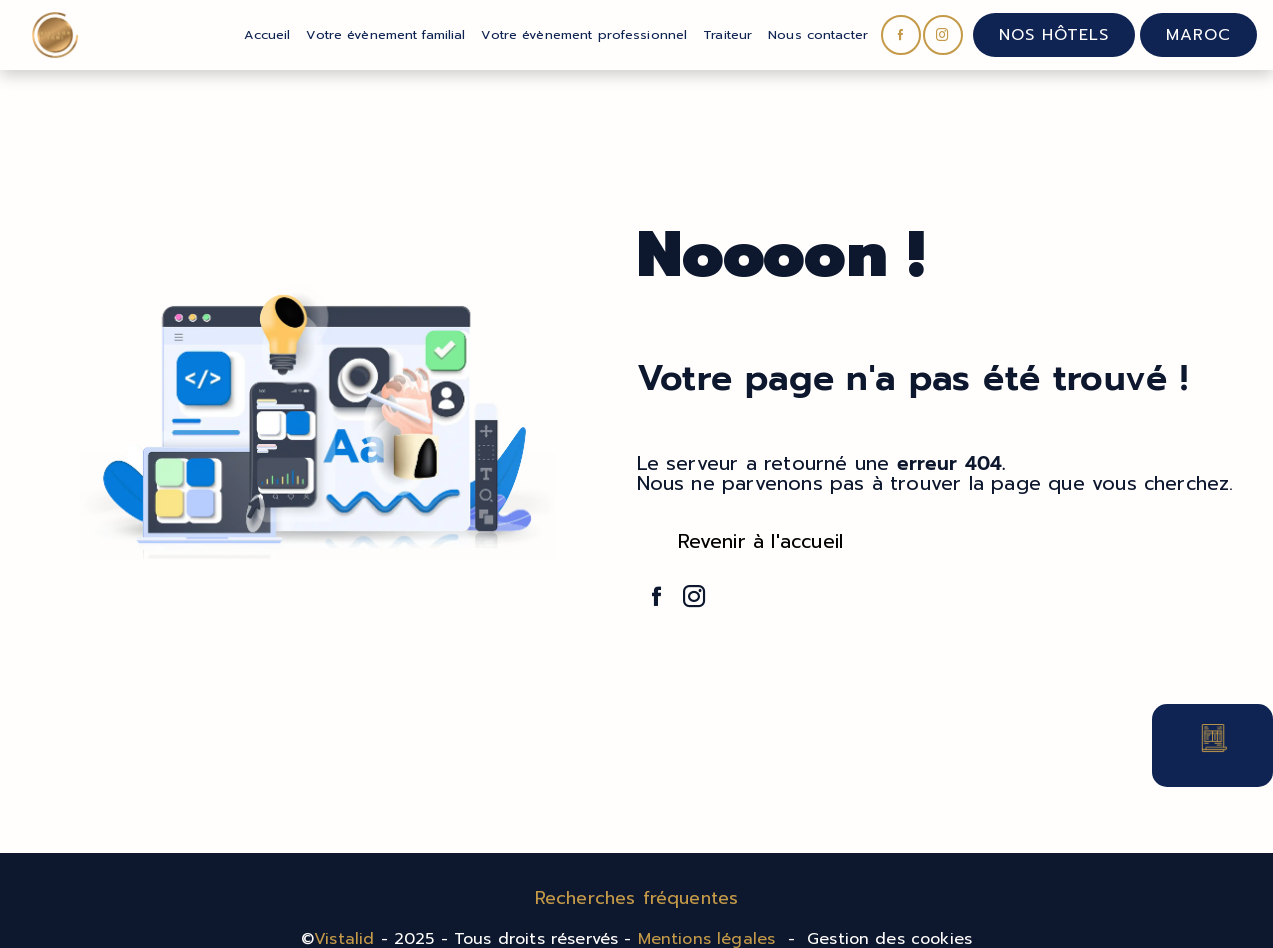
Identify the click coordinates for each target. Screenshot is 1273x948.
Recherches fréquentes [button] (637, 898)
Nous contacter (818, 34)
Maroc (1198, 35)
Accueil (267, 34)
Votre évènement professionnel (584, 34)
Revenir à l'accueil (761, 541)
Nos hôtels (1054, 35)
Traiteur (727, 34)
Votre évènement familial (385, 34)
